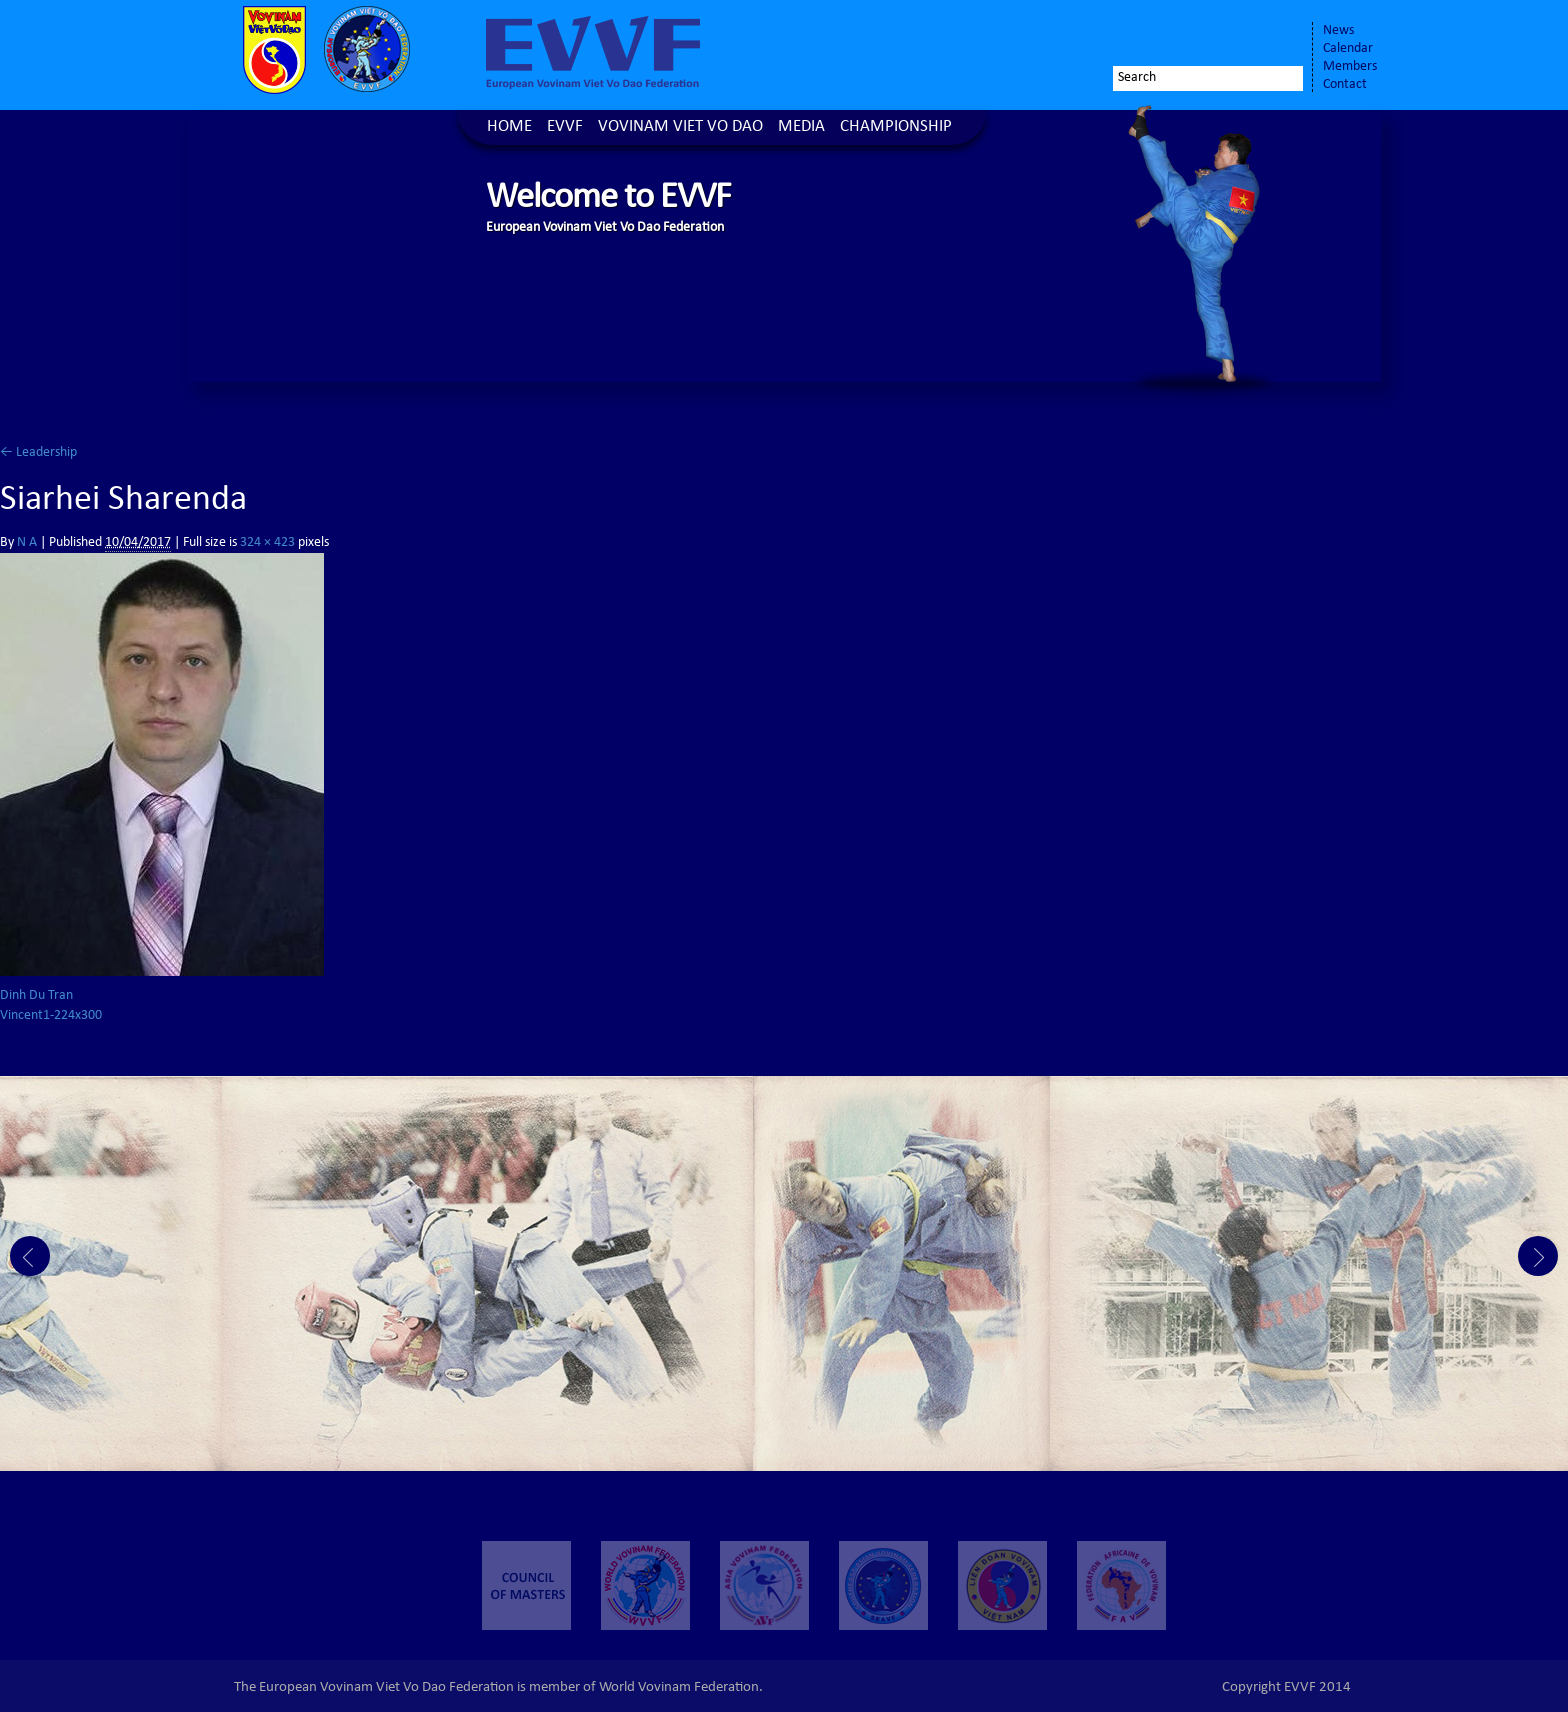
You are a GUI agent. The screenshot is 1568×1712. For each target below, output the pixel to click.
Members (1350, 67)
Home (509, 127)
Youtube (1276, 37)
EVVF (565, 127)
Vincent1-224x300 (51, 1016)
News (1338, 31)
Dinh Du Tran (36, 996)
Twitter (1220, 37)
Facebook (1180, 37)
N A (27, 543)
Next (1538, 1256)
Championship (896, 127)
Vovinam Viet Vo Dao (680, 127)
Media (801, 127)
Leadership (38, 453)
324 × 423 (267, 543)
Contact (1345, 85)
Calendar (1348, 49)
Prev (30, 1256)
